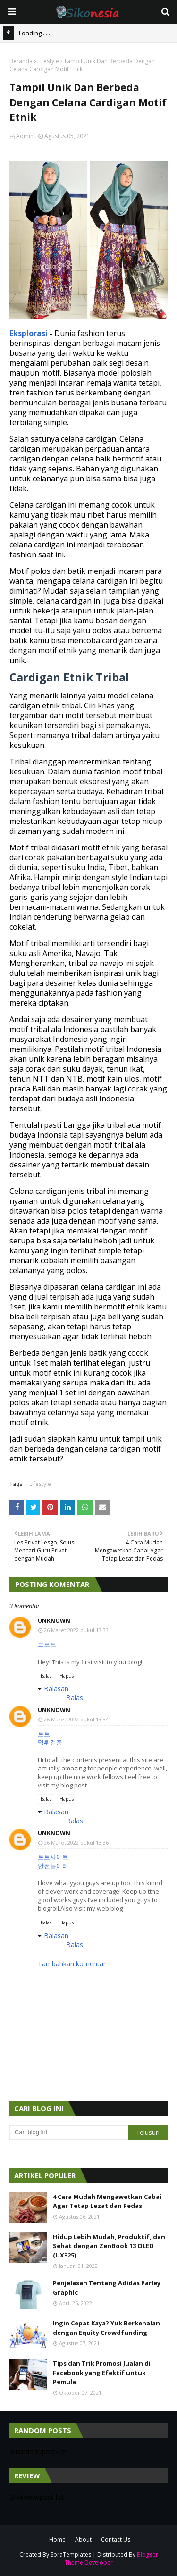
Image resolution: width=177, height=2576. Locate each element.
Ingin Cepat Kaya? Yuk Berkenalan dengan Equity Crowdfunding (106, 2328)
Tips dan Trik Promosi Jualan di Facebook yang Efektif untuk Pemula (102, 2372)
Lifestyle (48, 61)
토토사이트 (53, 1857)
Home (57, 2539)
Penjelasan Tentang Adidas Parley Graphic (106, 2288)
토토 (44, 1733)
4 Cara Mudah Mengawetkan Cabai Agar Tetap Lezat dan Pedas (107, 2201)
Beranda (21, 61)
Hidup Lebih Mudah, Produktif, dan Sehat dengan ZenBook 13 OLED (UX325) (109, 2245)
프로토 (47, 1644)
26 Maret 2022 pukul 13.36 (76, 1842)
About (83, 2539)
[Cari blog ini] (68, 2132)
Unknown (54, 1621)
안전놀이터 (53, 1866)
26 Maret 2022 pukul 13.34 (76, 1719)
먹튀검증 (50, 1742)
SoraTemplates (71, 2555)
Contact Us (115, 2539)
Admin (25, 136)
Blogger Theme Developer (111, 2559)
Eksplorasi (29, 333)
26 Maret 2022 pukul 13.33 (76, 1630)
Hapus (66, 1675)
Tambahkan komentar (72, 1963)
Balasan (56, 1688)
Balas (46, 1675)
